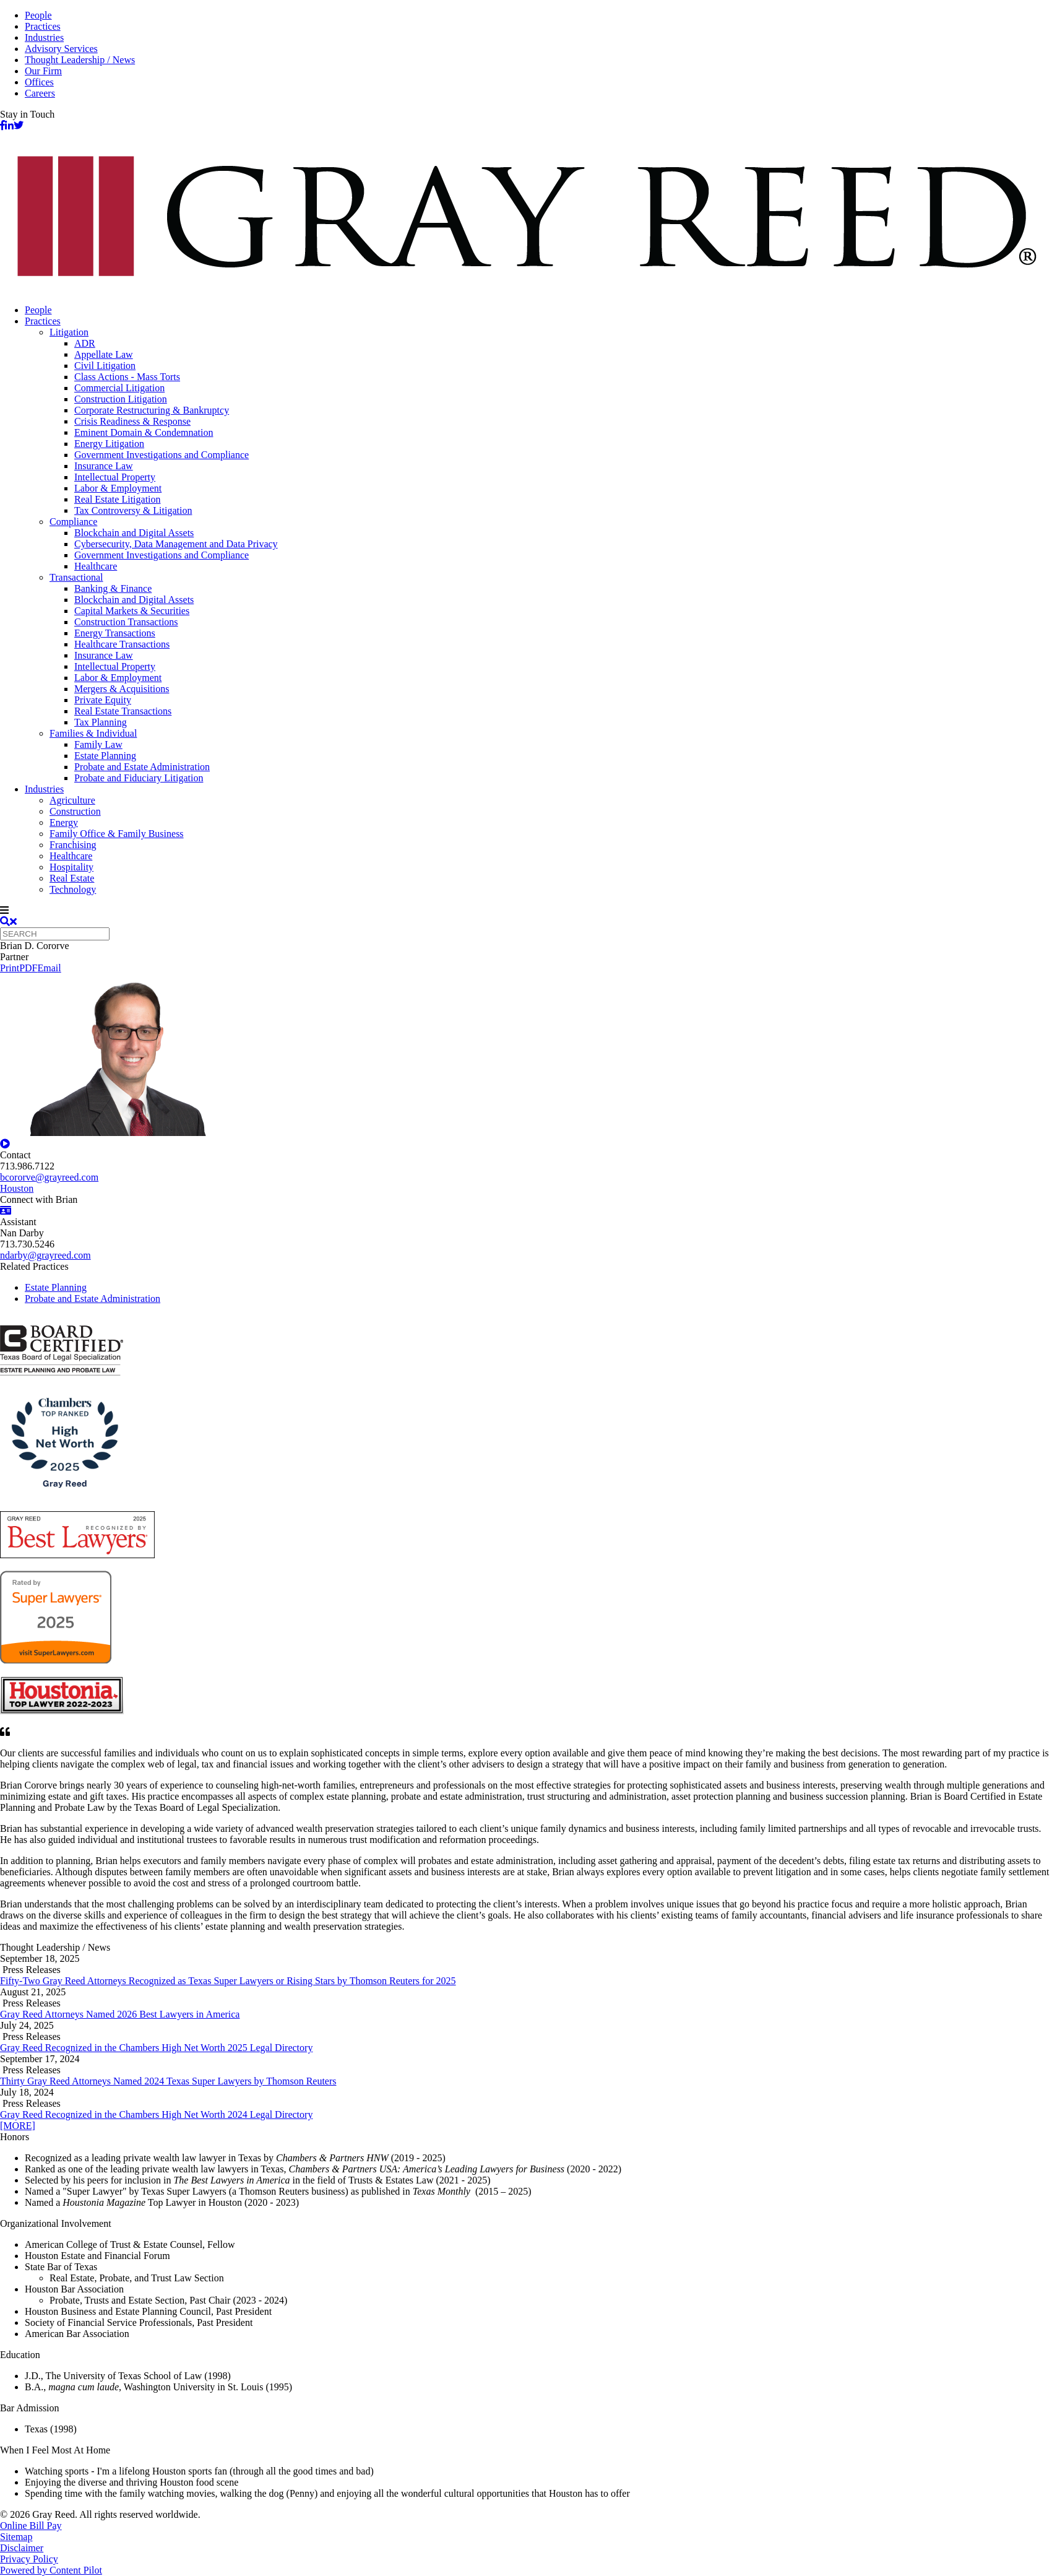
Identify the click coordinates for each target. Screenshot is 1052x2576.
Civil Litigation (105, 365)
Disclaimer (21, 2548)
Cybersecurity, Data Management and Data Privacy (176, 544)
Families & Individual (93, 733)
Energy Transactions (114, 633)
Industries (44, 37)
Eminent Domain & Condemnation (143, 432)
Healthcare (95, 566)
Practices (43, 26)
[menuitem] (538, 310)
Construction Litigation (120, 399)
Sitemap (16, 2536)
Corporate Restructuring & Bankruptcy (151, 410)
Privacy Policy (29, 2559)
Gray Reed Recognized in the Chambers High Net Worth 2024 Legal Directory (156, 2114)
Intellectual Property (114, 477)
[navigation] (526, 910)
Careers (40, 93)
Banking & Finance (113, 588)
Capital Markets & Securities (131, 610)
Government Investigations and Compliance (161, 454)
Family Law (98, 744)
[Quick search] (55, 933)
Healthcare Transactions (122, 644)
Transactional (76, 577)
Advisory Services (61, 48)
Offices (39, 82)
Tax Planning (100, 722)
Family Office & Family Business (117, 833)
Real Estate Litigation (117, 499)
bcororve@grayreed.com (49, 1177)
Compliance (73, 521)
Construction (75, 811)
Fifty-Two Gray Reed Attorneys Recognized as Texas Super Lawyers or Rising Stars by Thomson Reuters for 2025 (228, 1980)
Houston (16, 1188)
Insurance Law (103, 466)
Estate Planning (105, 755)
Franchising (73, 844)
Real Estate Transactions (122, 711)
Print (9, 968)
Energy (64, 822)
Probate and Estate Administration (142, 766)
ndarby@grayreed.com (45, 1255)
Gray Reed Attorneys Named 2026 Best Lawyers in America (119, 2014)
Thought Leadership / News (80, 59)
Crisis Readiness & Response (132, 421)
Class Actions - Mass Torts (127, 376)
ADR (84, 343)
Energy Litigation (109, 443)
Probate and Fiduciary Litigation (138, 778)
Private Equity (102, 700)
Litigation (69, 332)
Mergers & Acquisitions (121, 688)
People (38, 15)
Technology (73, 889)
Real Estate (72, 878)
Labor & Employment (118, 488)
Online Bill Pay (31, 2525)
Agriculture (72, 800)
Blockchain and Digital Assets (134, 532)
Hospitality (71, 867)
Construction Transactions (126, 622)
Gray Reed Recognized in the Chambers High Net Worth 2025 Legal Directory (156, 2047)
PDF (28, 968)
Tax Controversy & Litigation (133, 510)
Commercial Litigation (119, 388)
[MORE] (17, 2125)
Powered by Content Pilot (51, 2570)
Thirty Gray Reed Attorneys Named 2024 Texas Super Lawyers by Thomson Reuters (168, 2081)
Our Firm (43, 71)
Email (49, 968)
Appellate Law (103, 354)
